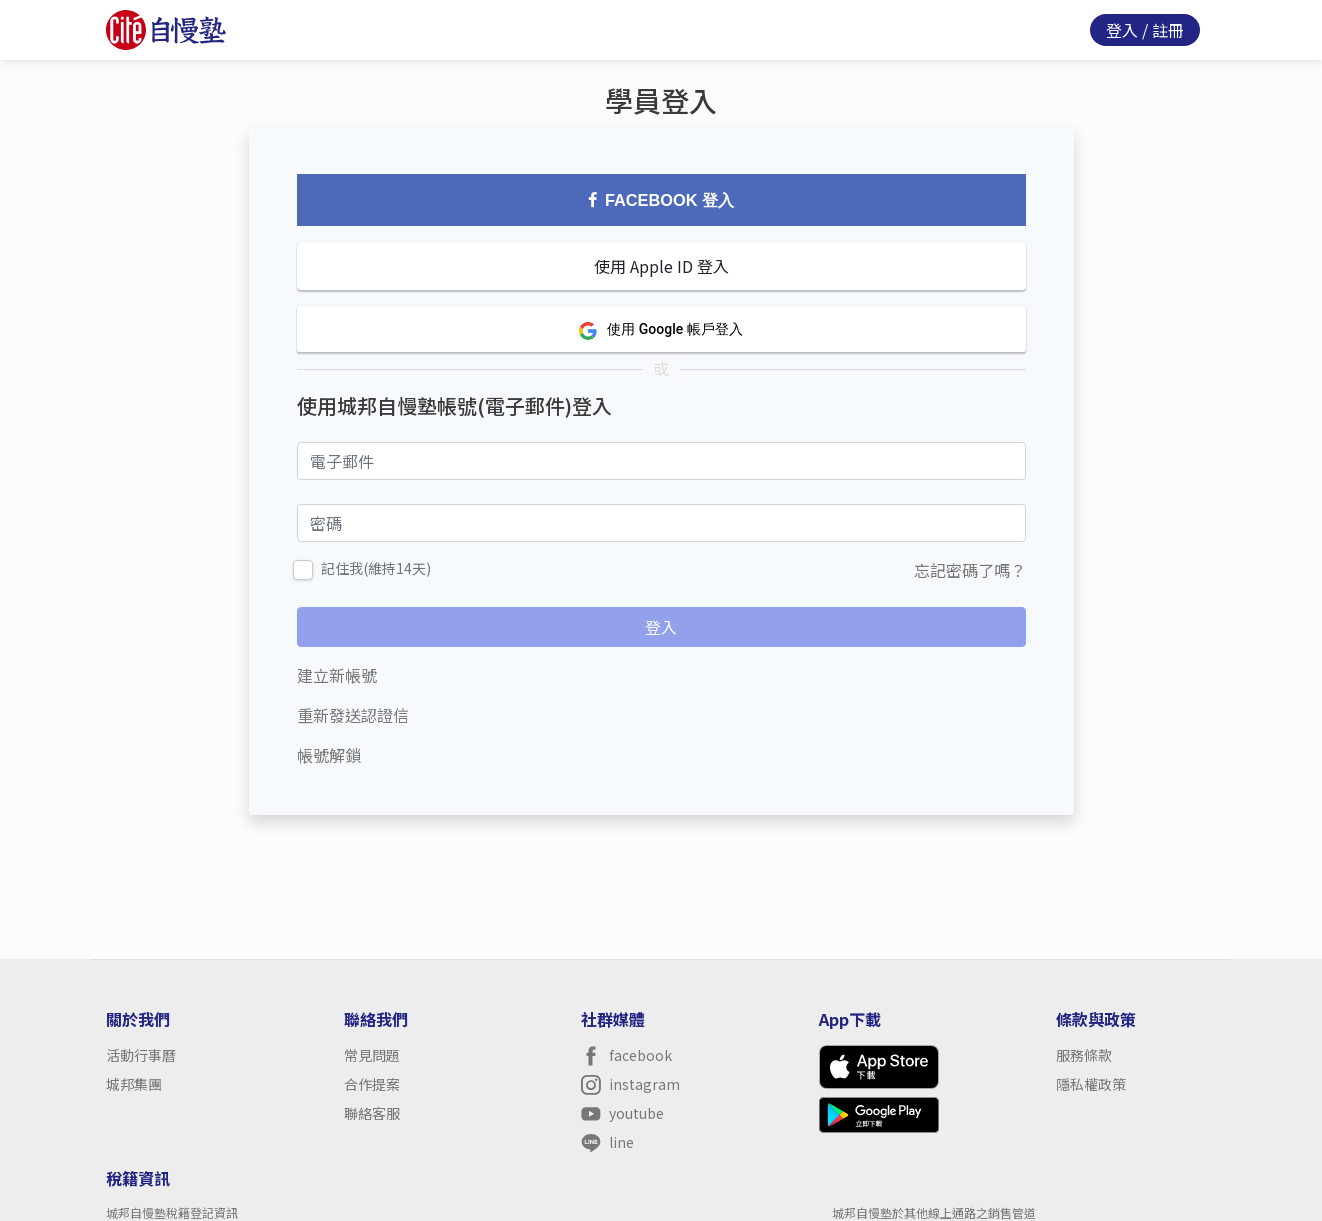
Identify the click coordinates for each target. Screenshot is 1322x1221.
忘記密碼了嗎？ (970, 570)
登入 (1122, 30)
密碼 (313, 521)
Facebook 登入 (661, 200)
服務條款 (1084, 1055)
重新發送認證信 (353, 715)
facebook (626, 1055)
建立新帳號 (337, 675)
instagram (630, 1084)
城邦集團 (134, 1084)
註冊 (1168, 30)
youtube (622, 1113)
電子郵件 (329, 459)
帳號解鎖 (329, 755)
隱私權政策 (1091, 1084)
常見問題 (372, 1055)
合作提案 (372, 1084)
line (607, 1142)
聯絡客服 (372, 1113)
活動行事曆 (141, 1055)
